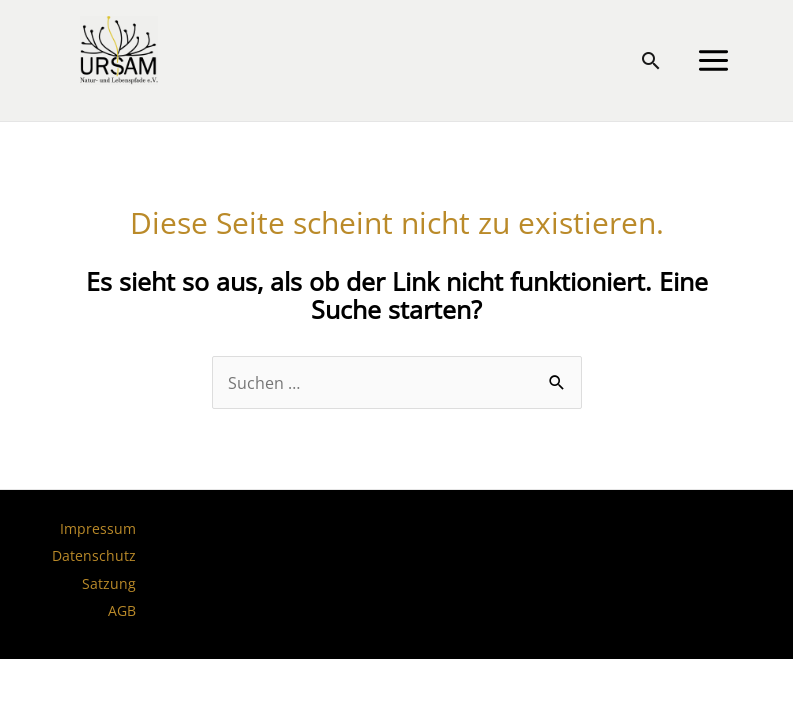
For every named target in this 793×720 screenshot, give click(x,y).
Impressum (98, 528)
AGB (122, 610)
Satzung (109, 583)
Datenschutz (94, 555)
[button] (651, 60)
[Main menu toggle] (713, 61)
